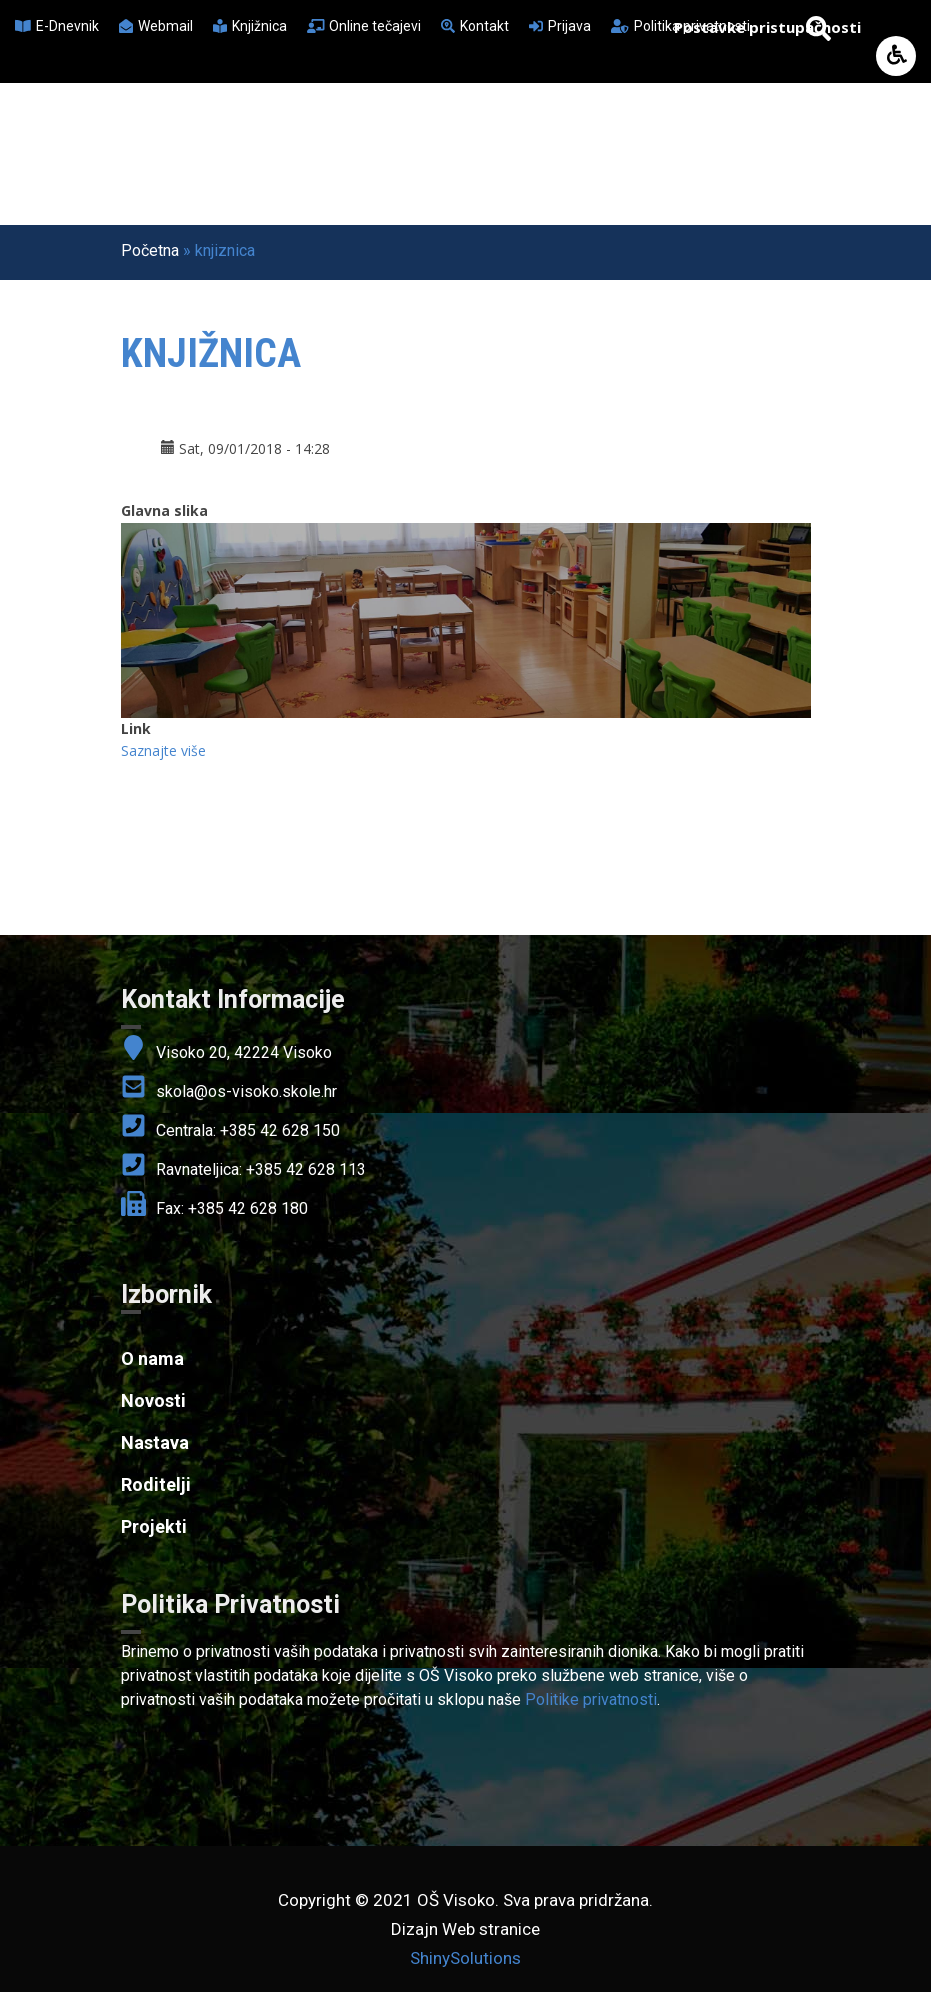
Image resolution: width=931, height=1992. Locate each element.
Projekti (154, 1526)
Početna (150, 250)
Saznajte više (163, 750)
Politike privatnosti (591, 1699)
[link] (466, 1605)
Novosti (153, 1400)
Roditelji (156, 1484)
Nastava (155, 1442)
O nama (152, 1358)
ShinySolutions (465, 1958)
